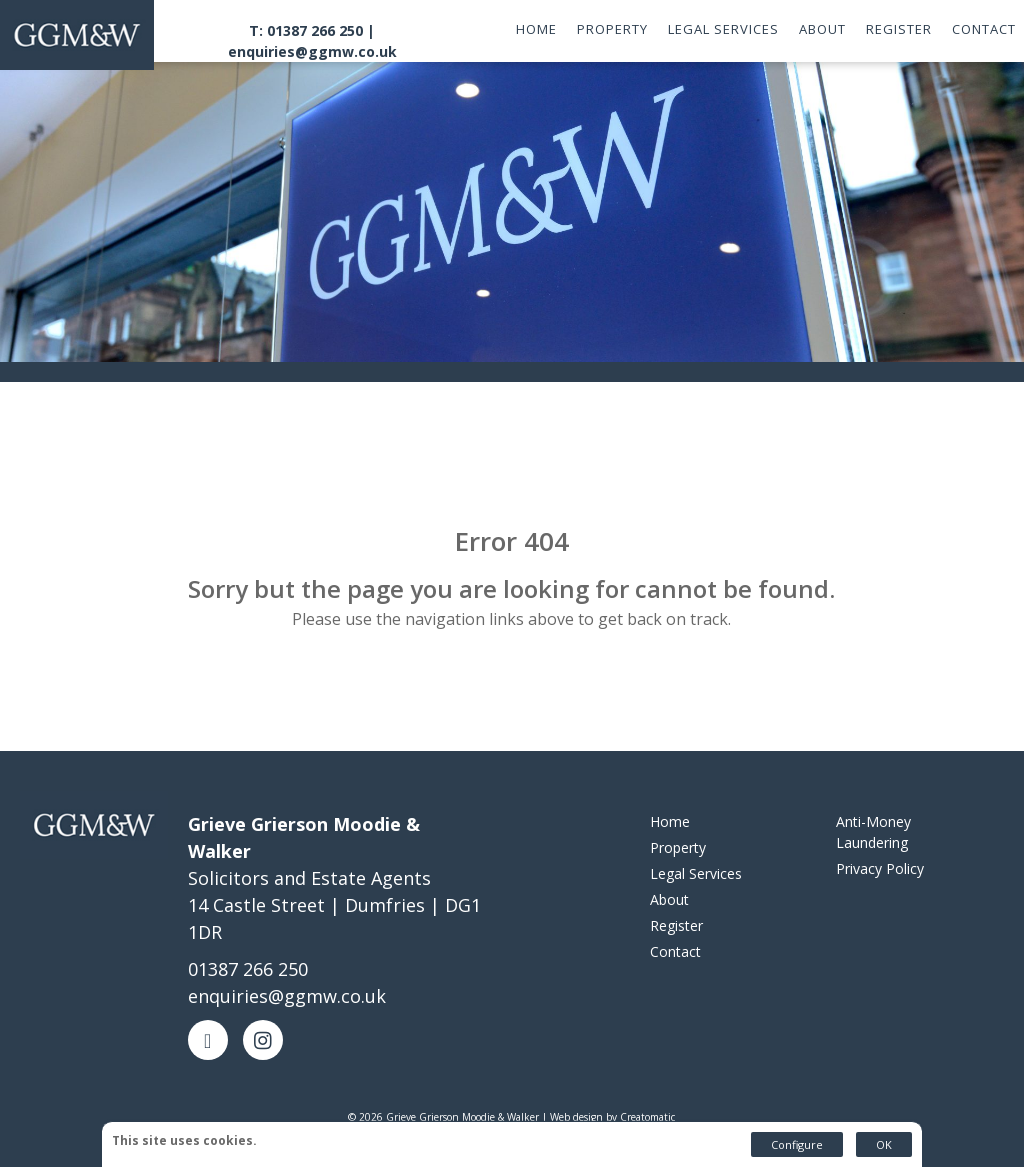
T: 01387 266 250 (306, 30)
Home (536, 29)
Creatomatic (647, 1117)
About (822, 29)
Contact (984, 29)
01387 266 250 (248, 969)
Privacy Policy (880, 868)
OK (884, 1144)
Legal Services (723, 29)
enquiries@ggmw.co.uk (312, 51)
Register (899, 29)
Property (612, 29)
